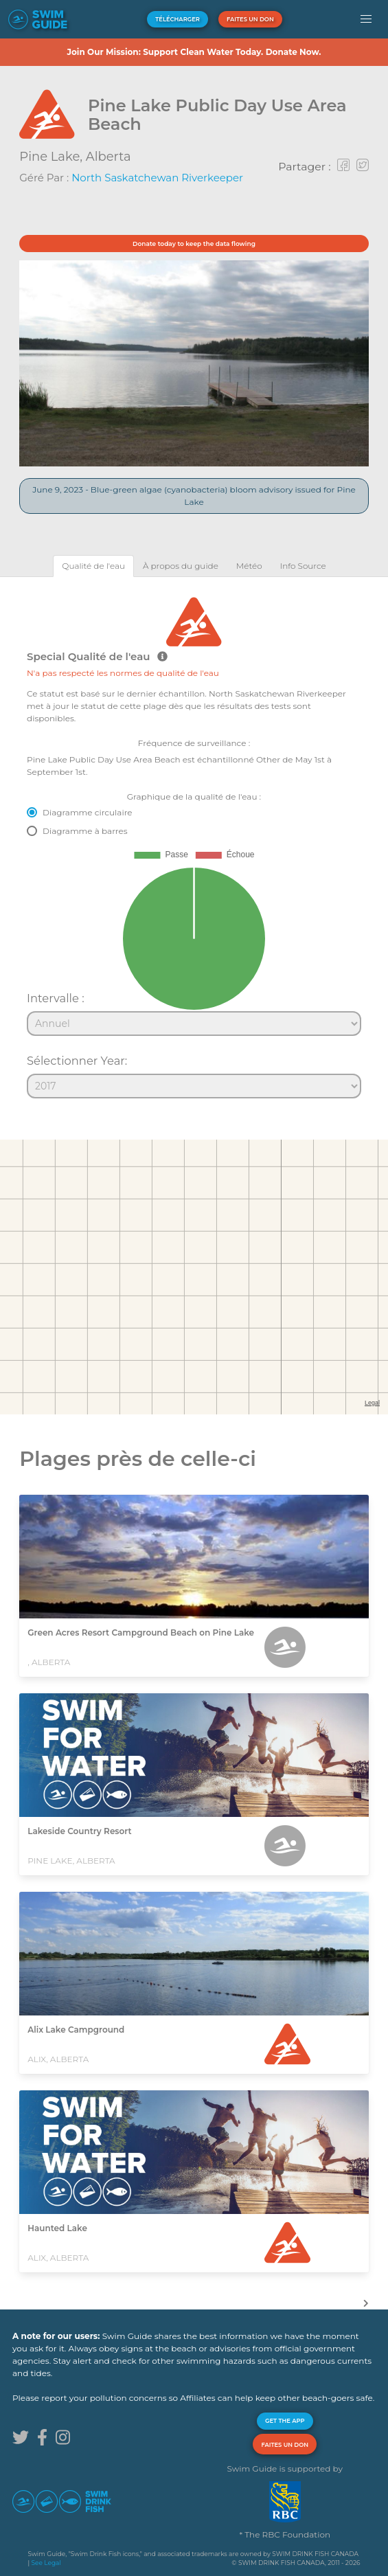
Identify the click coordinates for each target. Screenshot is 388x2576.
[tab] (93, 565)
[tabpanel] (194, 841)
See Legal (46, 2562)
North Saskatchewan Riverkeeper (157, 177)
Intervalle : (55, 998)
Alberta (108, 156)
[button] (366, 19)
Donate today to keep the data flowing (194, 243)
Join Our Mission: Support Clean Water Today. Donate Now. (194, 52)
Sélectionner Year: (77, 1060)
